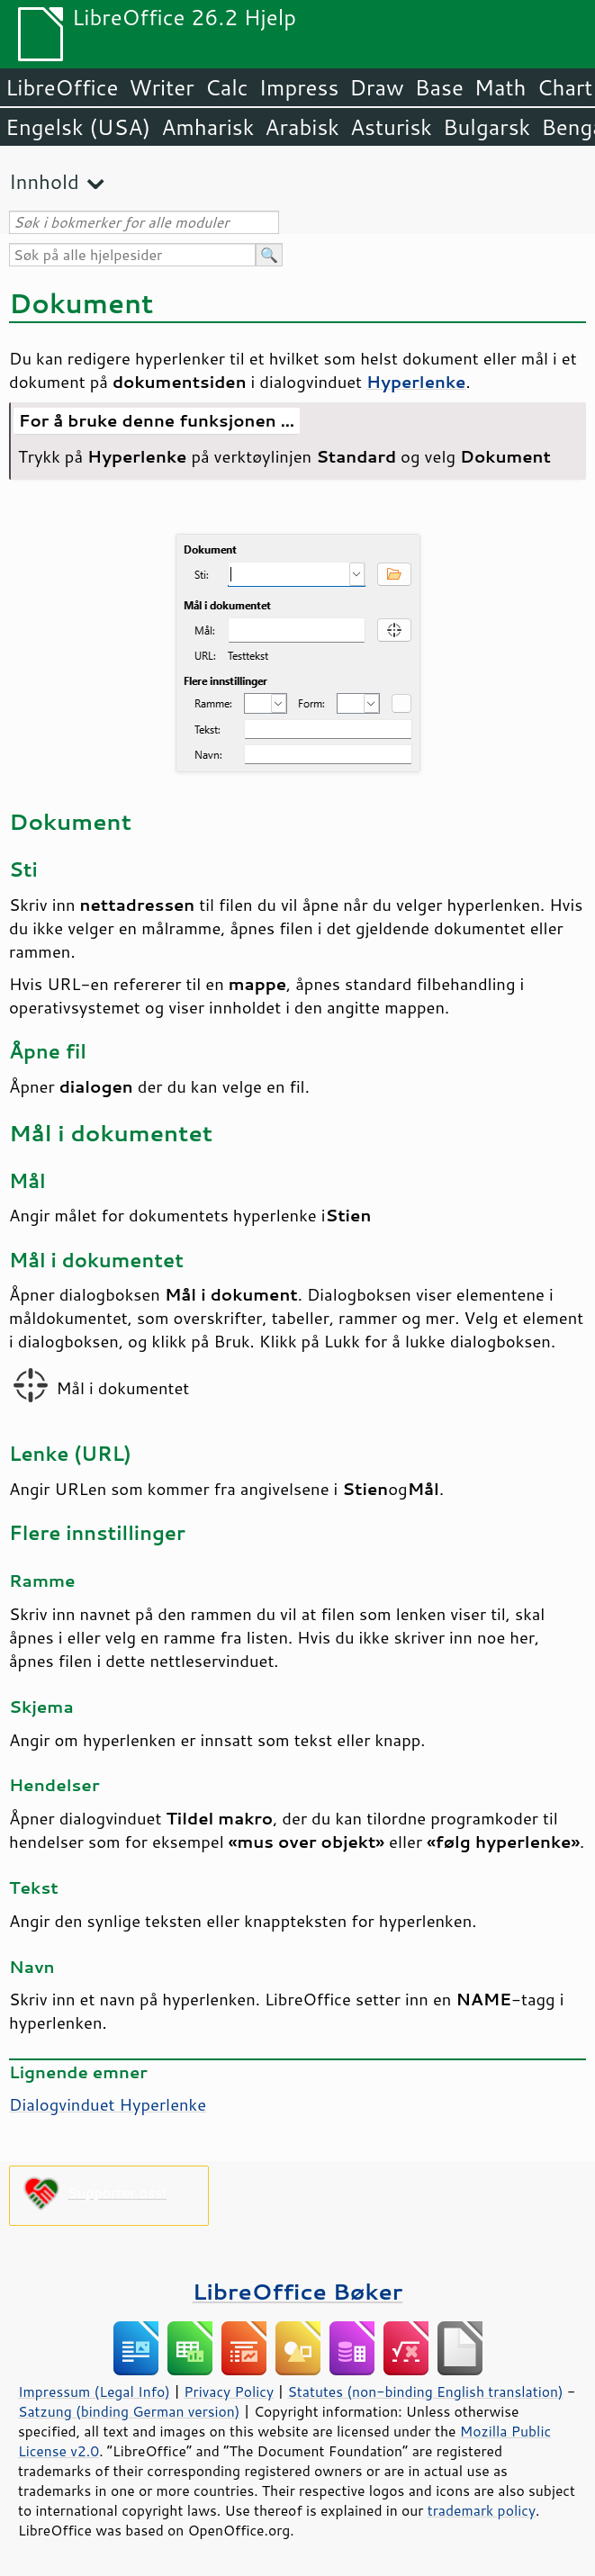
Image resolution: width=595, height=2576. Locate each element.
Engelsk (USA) (77, 127)
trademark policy (482, 2510)
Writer (161, 87)
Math (500, 87)
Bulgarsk (486, 127)
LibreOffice (61, 87)
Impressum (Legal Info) (94, 2391)
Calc (226, 87)
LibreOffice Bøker (298, 2291)
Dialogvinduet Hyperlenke (107, 2104)
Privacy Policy (229, 2391)
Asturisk (391, 127)
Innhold (44, 181)
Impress (299, 87)
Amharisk (207, 127)
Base (439, 87)
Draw (376, 87)
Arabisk (302, 127)
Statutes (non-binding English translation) (425, 2391)
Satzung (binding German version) (129, 2411)
